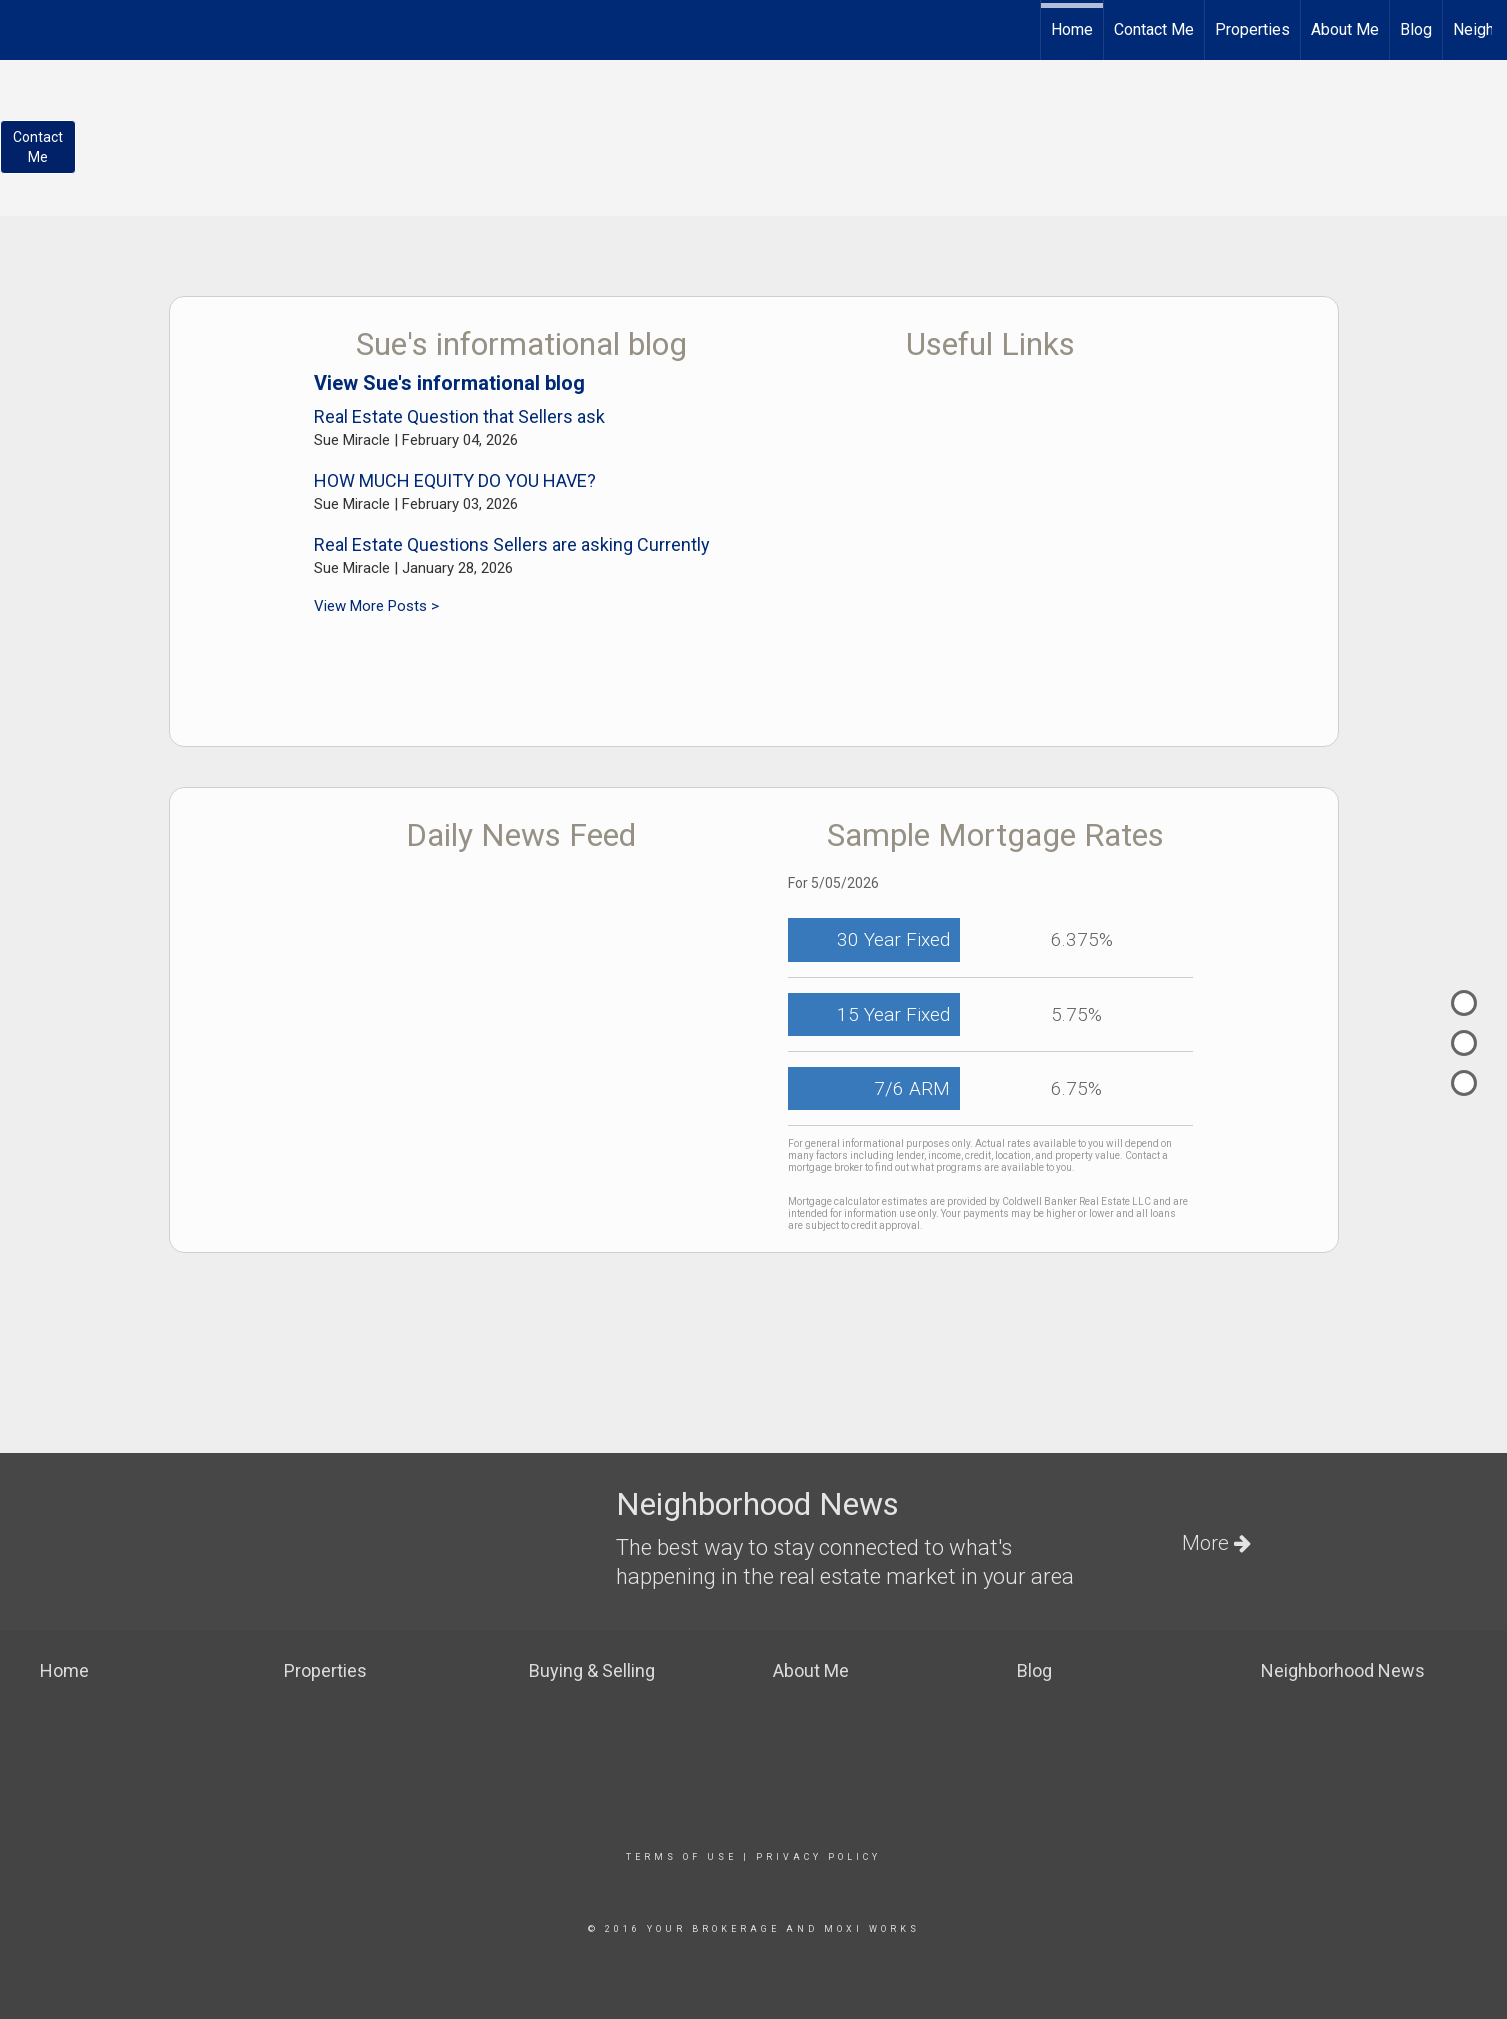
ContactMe (38, 147)
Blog (1416, 29)
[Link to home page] (25, 27)
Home (1072, 29)
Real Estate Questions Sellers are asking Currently (512, 544)
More (1216, 1543)
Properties (1252, 29)
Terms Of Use (681, 1857)
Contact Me (1154, 29)
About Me (1345, 29)
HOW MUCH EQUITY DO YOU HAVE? (455, 480)
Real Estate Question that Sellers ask (459, 416)
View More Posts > (376, 606)
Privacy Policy (818, 1857)
